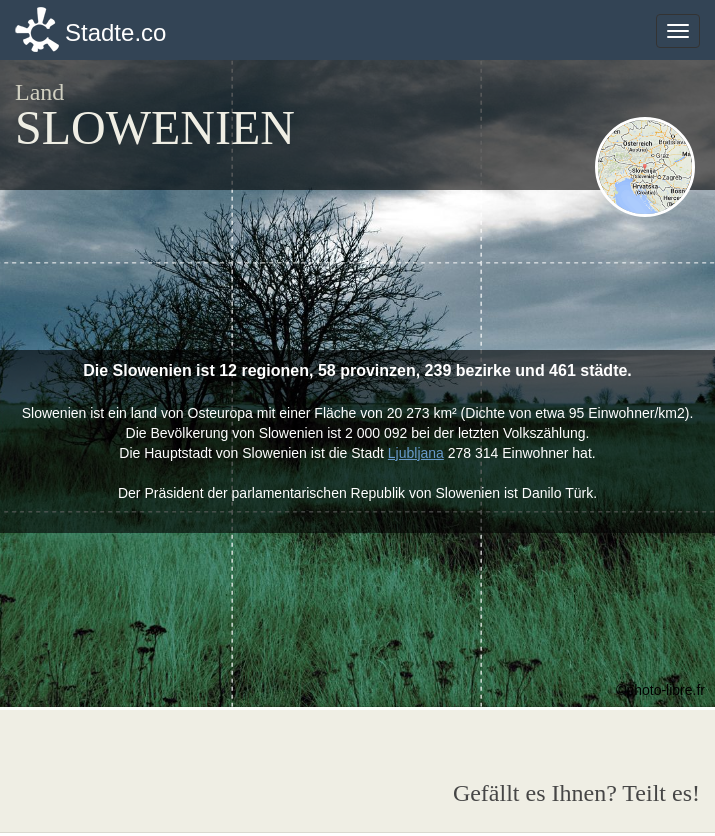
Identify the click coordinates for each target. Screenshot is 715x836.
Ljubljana (416, 453)
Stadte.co (115, 32)
